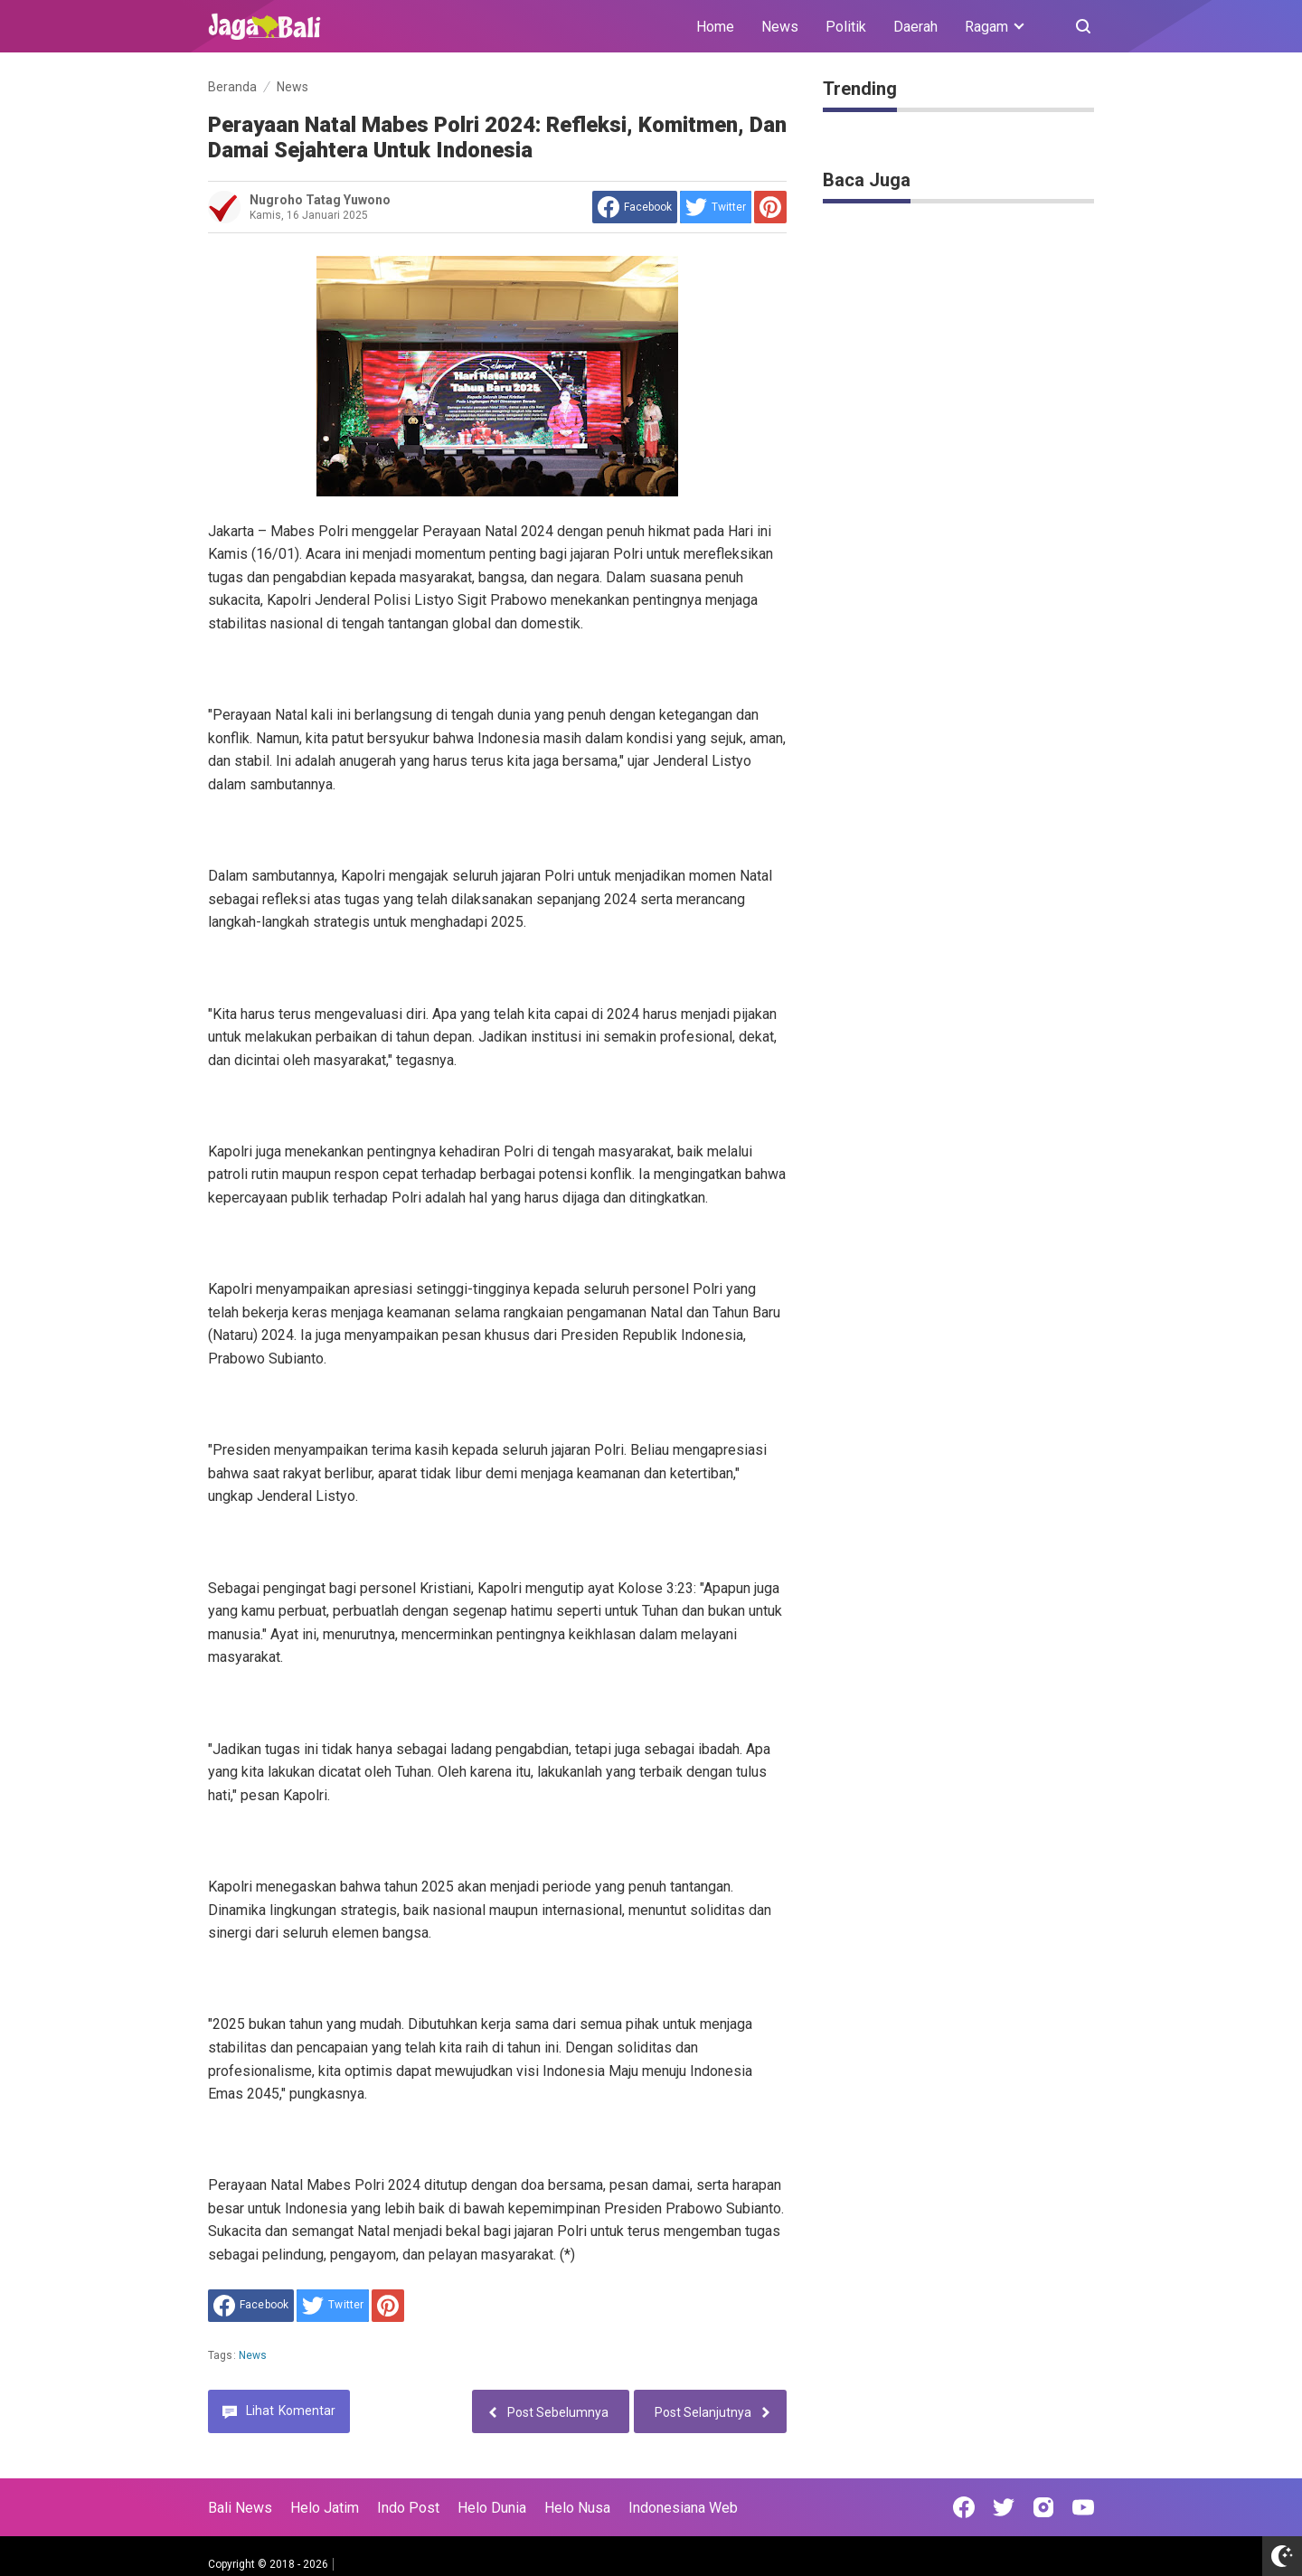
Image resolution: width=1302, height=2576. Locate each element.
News (779, 26)
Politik (846, 26)
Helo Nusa (577, 2507)
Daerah (915, 26)
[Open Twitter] (1003, 2507)
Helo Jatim (324, 2507)
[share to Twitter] (715, 207)
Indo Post (408, 2507)
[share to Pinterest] (770, 207)
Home (715, 26)
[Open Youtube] (1083, 2507)
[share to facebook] (634, 207)
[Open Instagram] (1043, 2507)
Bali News (240, 2507)
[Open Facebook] (964, 2507)
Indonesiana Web (683, 2507)
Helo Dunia (492, 2507)
